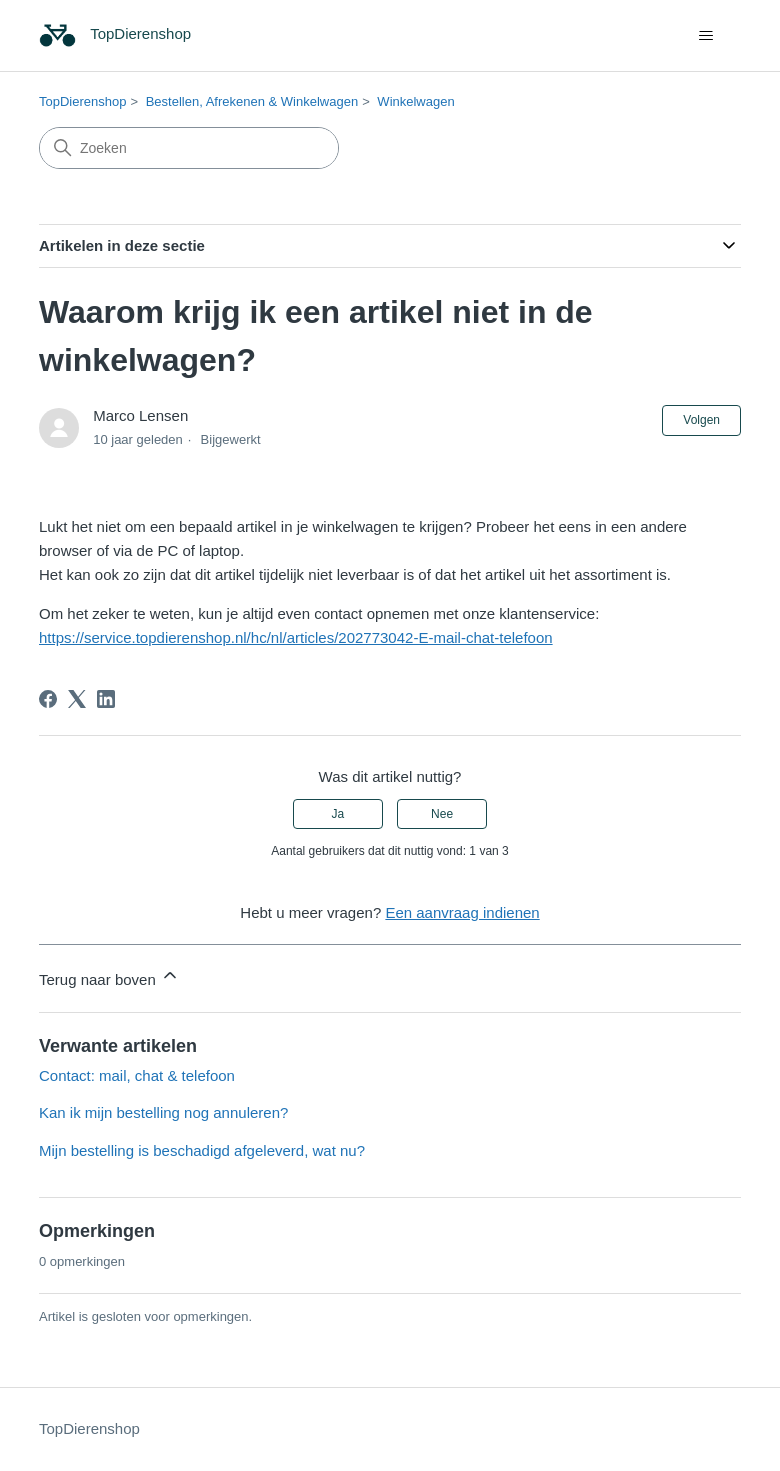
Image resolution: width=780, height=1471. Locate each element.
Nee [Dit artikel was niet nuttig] (442, 814)
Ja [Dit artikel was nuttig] (338, 814)
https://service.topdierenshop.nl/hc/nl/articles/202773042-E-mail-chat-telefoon (296, 637)
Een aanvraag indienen (462, 912)
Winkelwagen (415, 101)
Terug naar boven (109, 976)
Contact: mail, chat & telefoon (137, 1075)
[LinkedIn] (106, 699)
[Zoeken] (189, 148)
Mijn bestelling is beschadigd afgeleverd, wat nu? (202, 1150)
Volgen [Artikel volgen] (701, 420)
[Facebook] (48, 699)
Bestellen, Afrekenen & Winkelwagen (252, 101)
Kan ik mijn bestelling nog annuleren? (163, 1112)
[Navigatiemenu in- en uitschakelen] (705, 36)
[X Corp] (77, 699)
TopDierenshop (82, 101)
